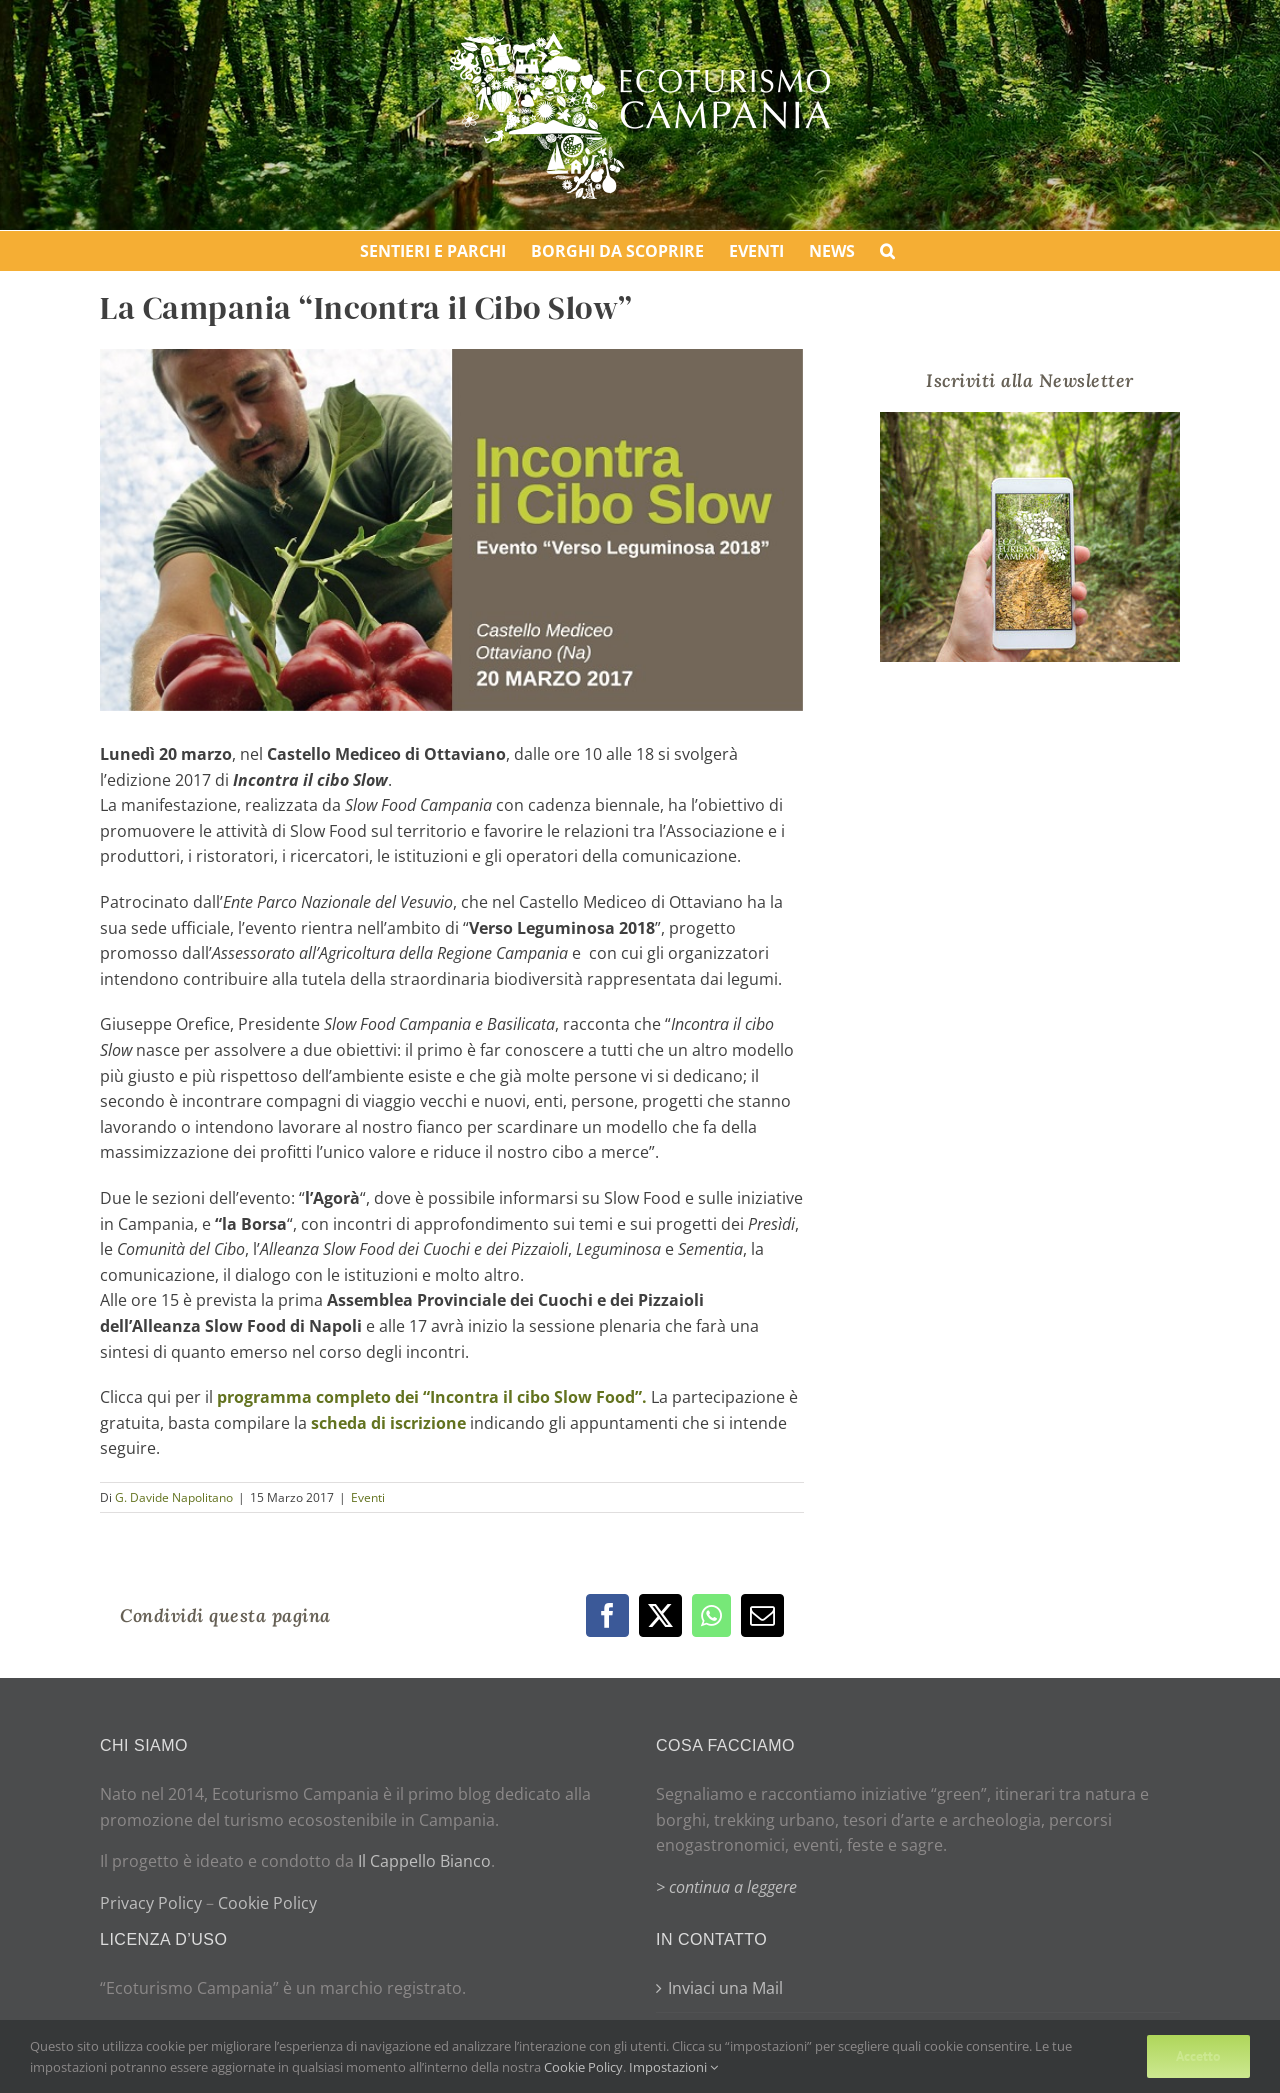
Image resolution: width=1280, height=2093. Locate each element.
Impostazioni (673, 2067)
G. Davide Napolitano (174, 1497)
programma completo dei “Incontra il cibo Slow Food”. (432, 1397)
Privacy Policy (151, 1903)
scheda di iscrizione (388, 1423)
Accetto (1198, 2056)
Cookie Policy (267, 1903)
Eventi (368, 1497)
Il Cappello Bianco (424, 1861)
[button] (887, 251)
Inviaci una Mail (725, 1988)
